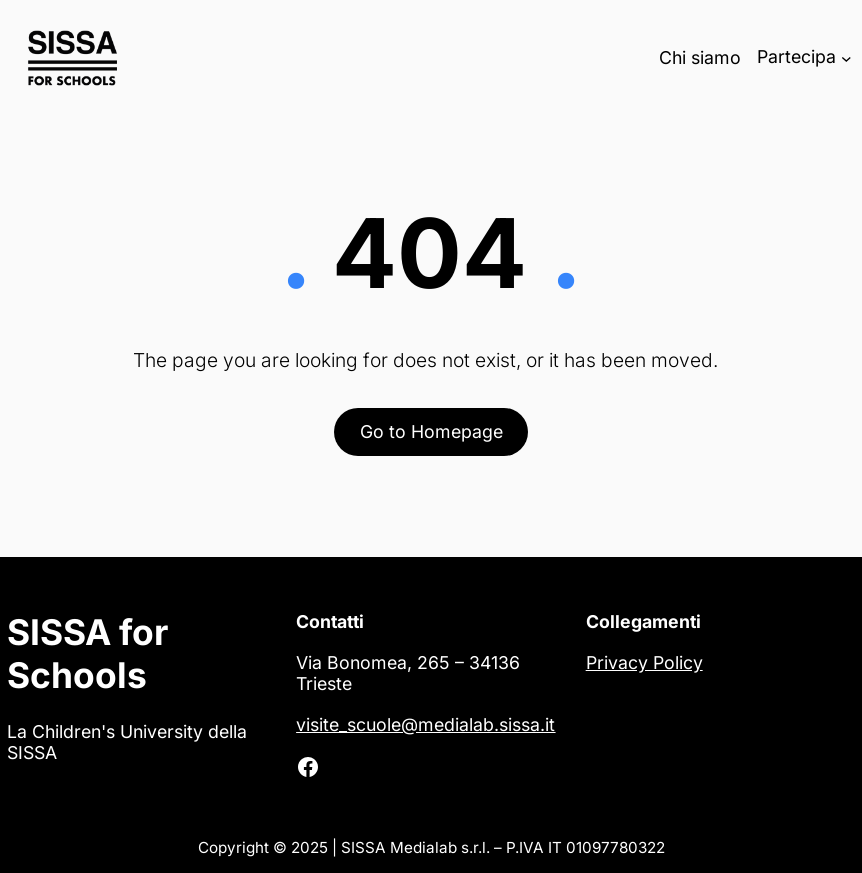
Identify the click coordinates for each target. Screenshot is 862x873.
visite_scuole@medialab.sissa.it (425, 724)
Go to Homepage (431, 431)
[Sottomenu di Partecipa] (846, 57)
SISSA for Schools (87, 654)
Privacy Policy (644, 662)
